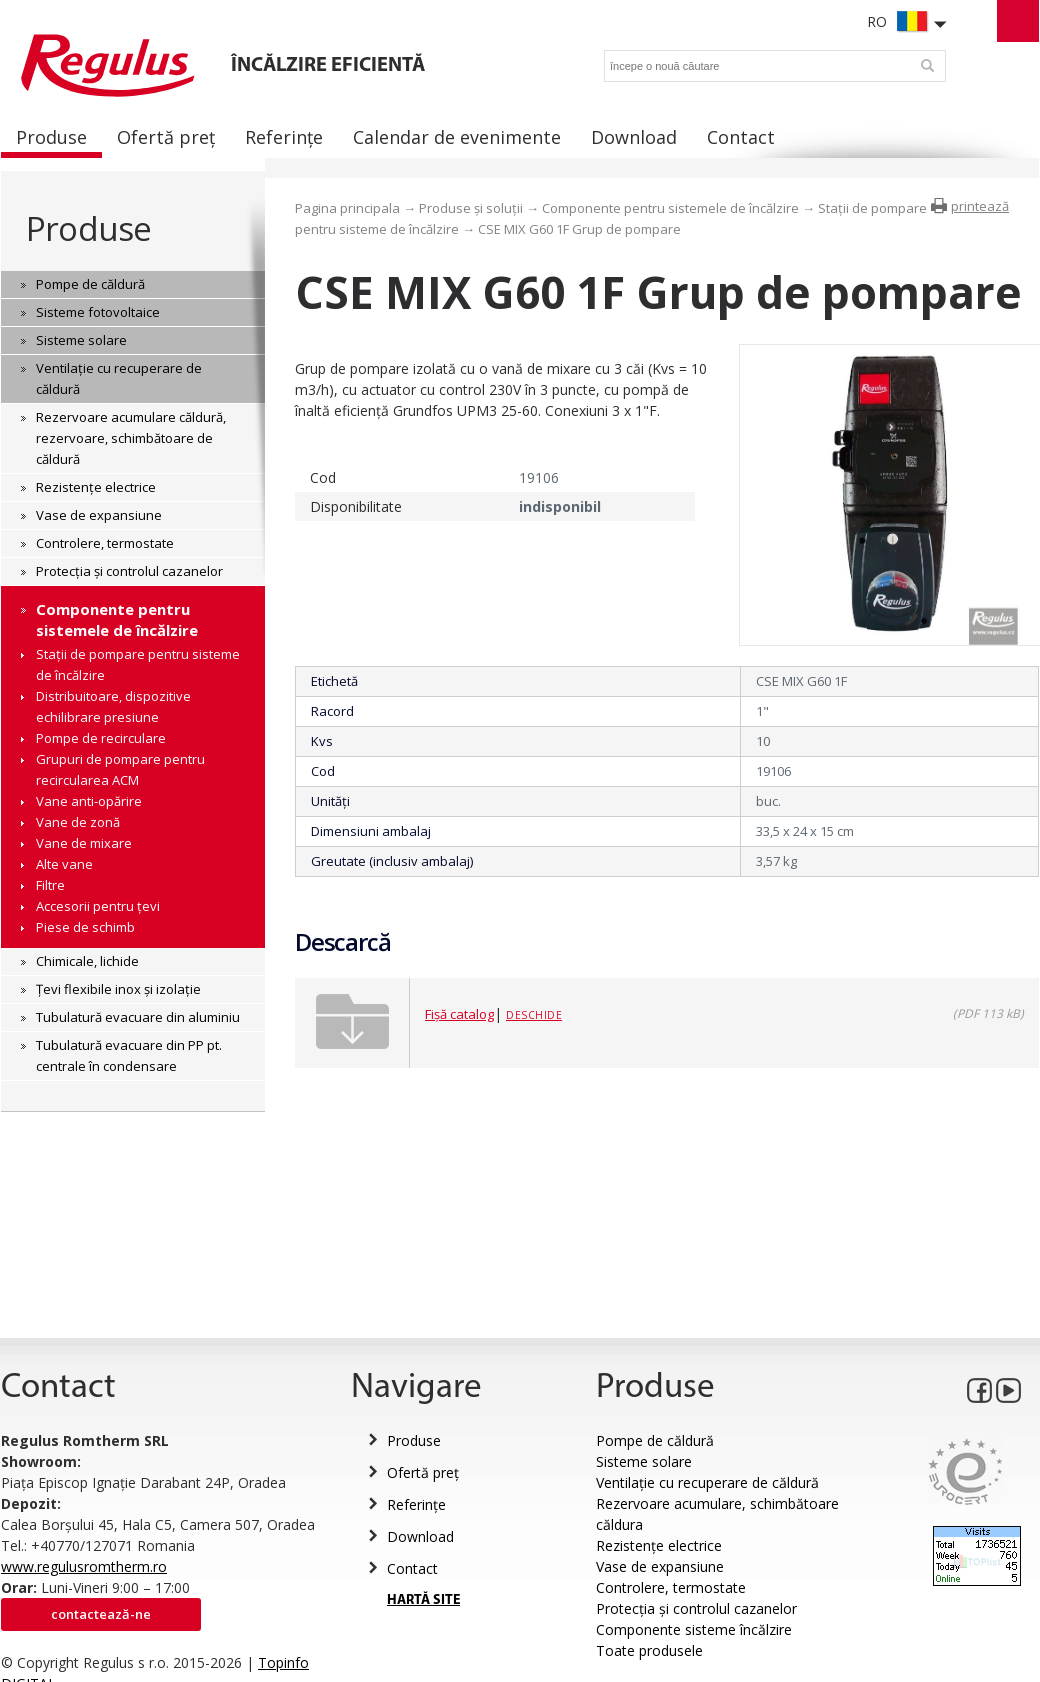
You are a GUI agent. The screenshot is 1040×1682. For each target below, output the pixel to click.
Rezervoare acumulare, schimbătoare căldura (717, 1514)
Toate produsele (649, 1650)
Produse (88, 228)
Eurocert (965, 1471)
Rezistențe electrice (659, 1545)
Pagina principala (347, 208)
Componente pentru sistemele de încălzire (670, 208)
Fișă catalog (459, 1014)
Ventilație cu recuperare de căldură (707, 1482)
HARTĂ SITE (423, 1600)
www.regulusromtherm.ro (84, 1566)
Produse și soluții (471, 208)
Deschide (534, 1015)
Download (420, 1536)
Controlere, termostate (671, 1587)
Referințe (416, 1504)
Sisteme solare (644, 1461)
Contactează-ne (101, 1614)
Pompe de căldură (655, 1440)
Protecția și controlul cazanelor (696, 1608)
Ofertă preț (423, 1472)
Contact (412, 1568)
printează (980, 206)
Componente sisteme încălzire (694, 1629)
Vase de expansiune (660, 1566)
